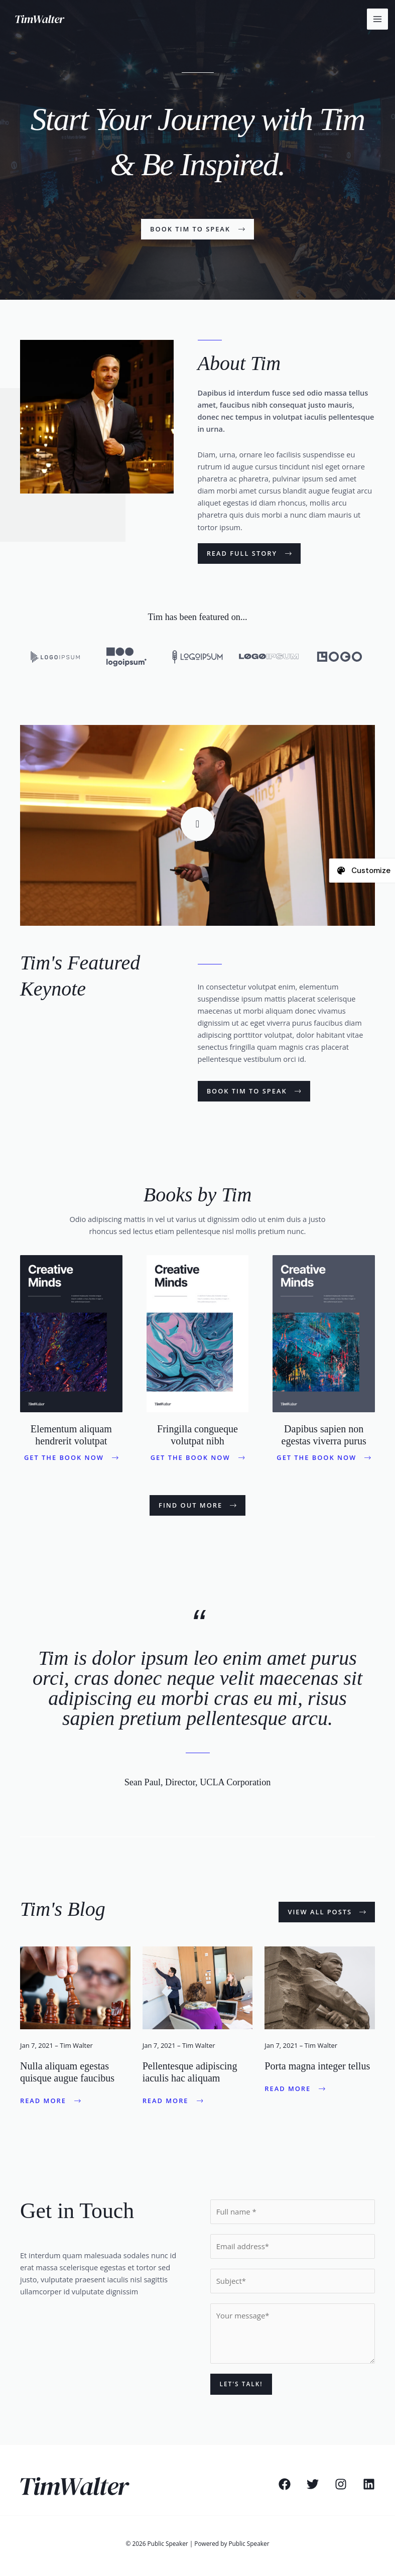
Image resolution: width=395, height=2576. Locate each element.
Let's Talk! (241, 2384)
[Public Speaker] (43, 19)
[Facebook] (285, 2484)
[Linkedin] (369, 2484)
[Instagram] (341, 2484)
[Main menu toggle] (377, 19)
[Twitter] (313, 2484)
